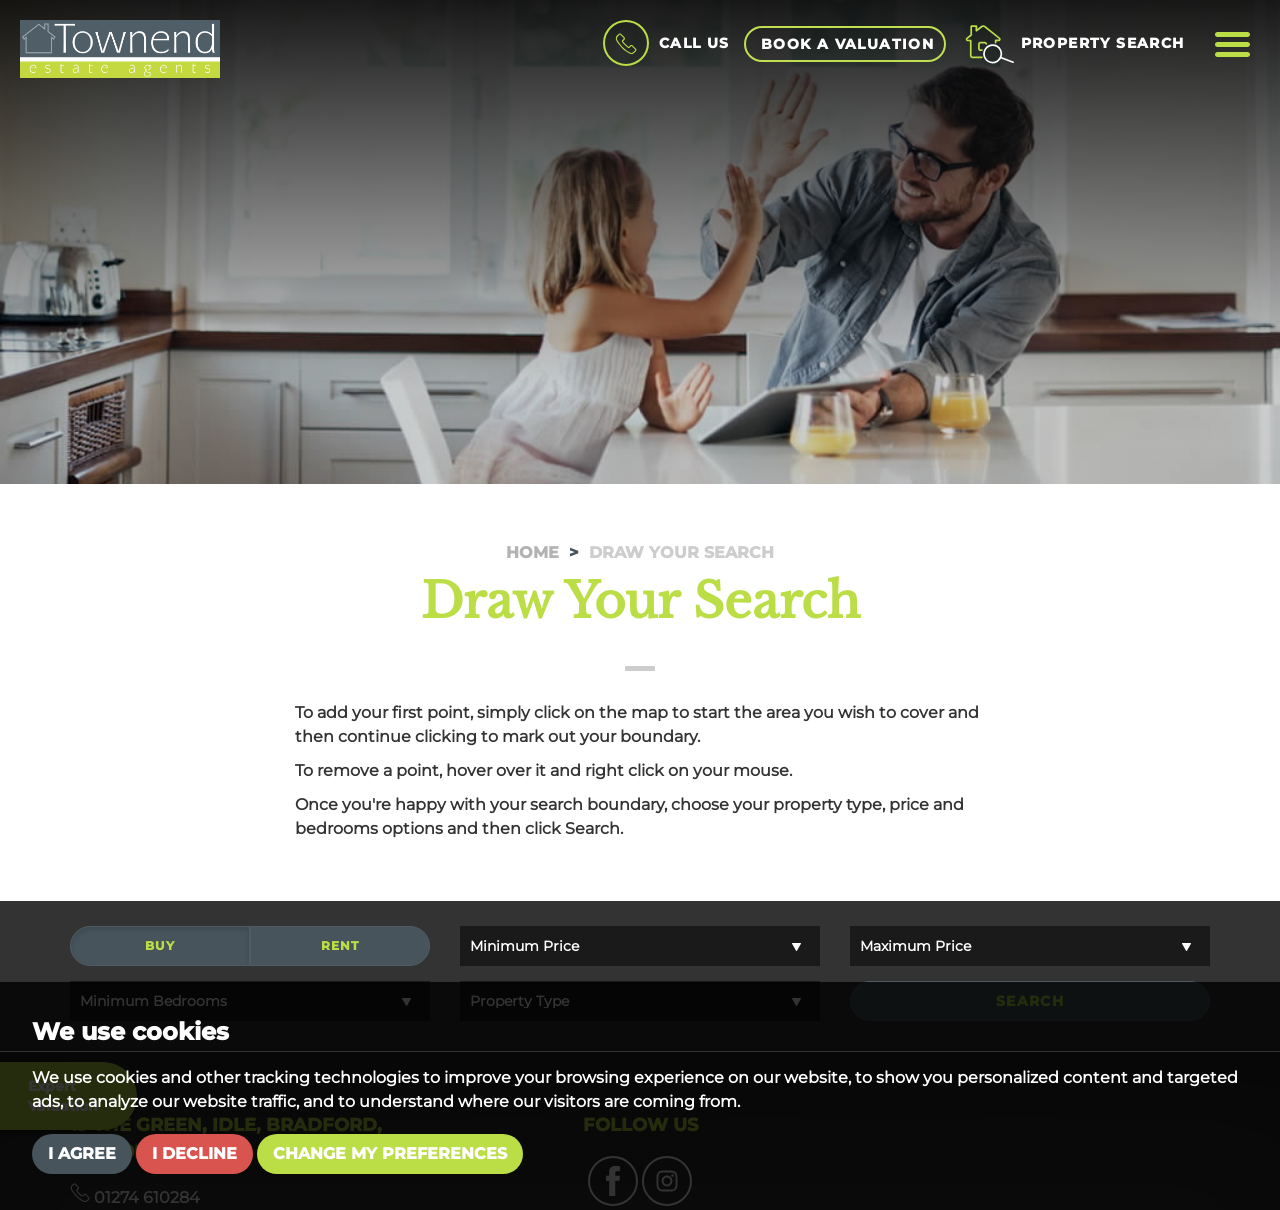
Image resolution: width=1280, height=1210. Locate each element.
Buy (160, 948)
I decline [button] (194, 1153)
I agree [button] (82, 1153)
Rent (340, 948)
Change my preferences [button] (390, 1153)
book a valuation (847, 44)
